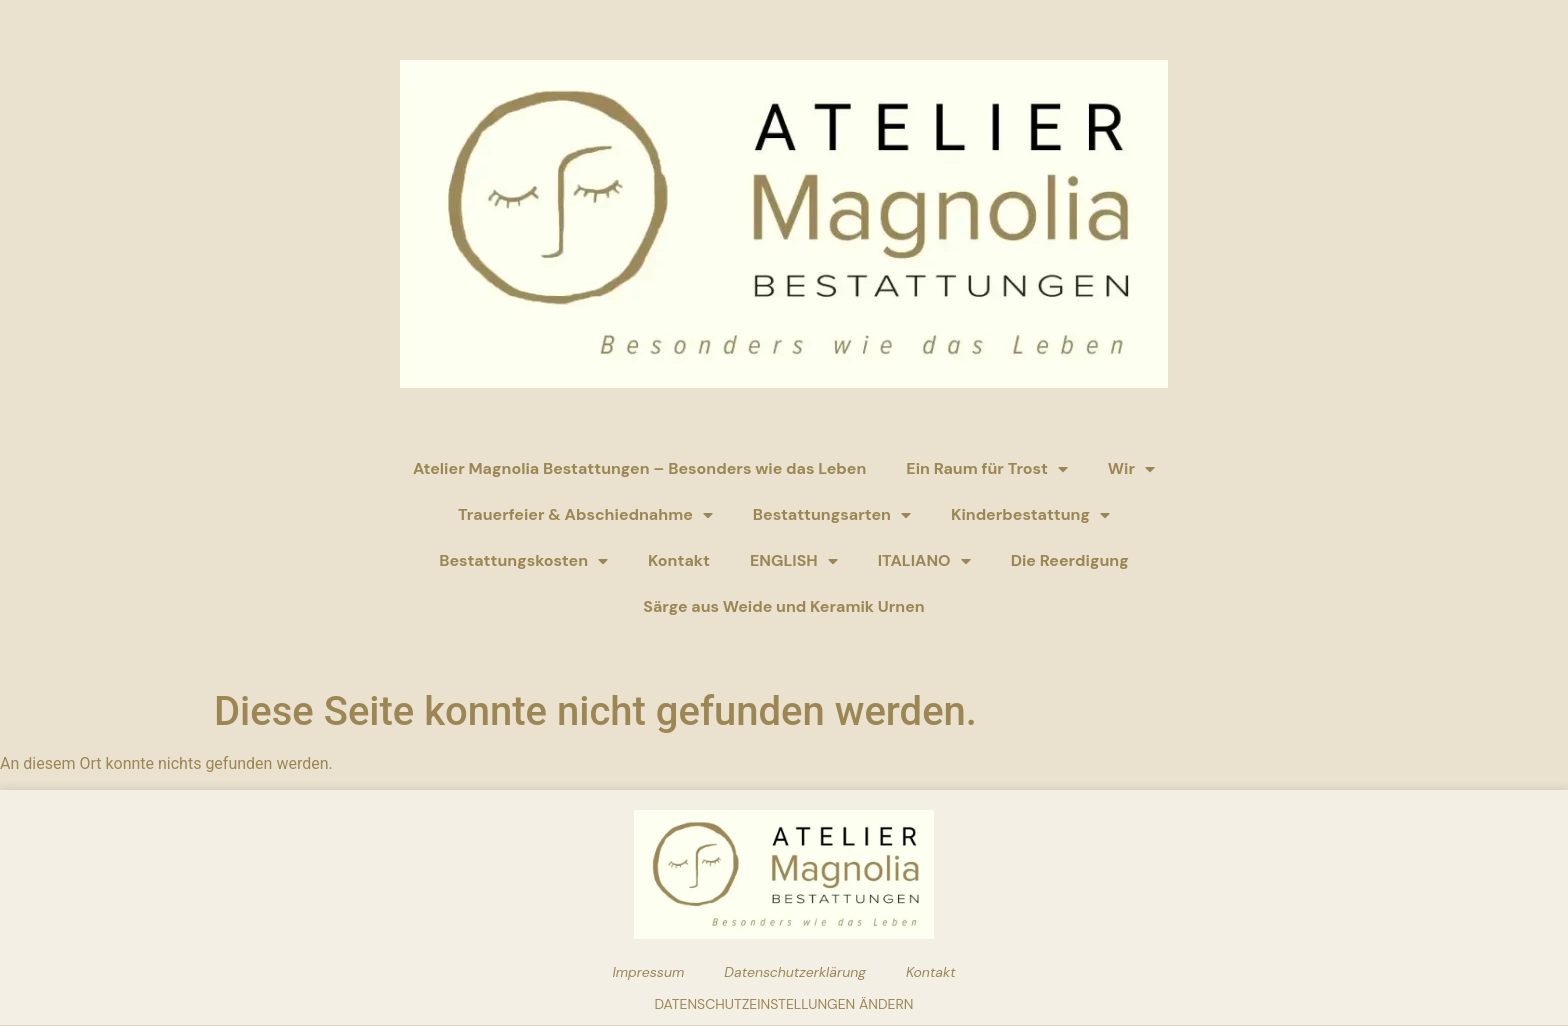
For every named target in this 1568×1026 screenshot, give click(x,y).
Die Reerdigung (1070, 560)
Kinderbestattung (1030, 515)
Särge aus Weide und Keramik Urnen (783, 606)
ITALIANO (924, 561)
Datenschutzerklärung (795, 972)
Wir (1131, 469)
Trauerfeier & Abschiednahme (585, 515)
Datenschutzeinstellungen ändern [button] (784, 1004)
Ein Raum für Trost (986, 469)
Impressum (648, 972)
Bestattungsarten (832, 515)
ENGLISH (794, 561)
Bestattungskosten (523, 561)
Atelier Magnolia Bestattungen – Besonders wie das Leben (639, 468)
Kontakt (679, 560)
